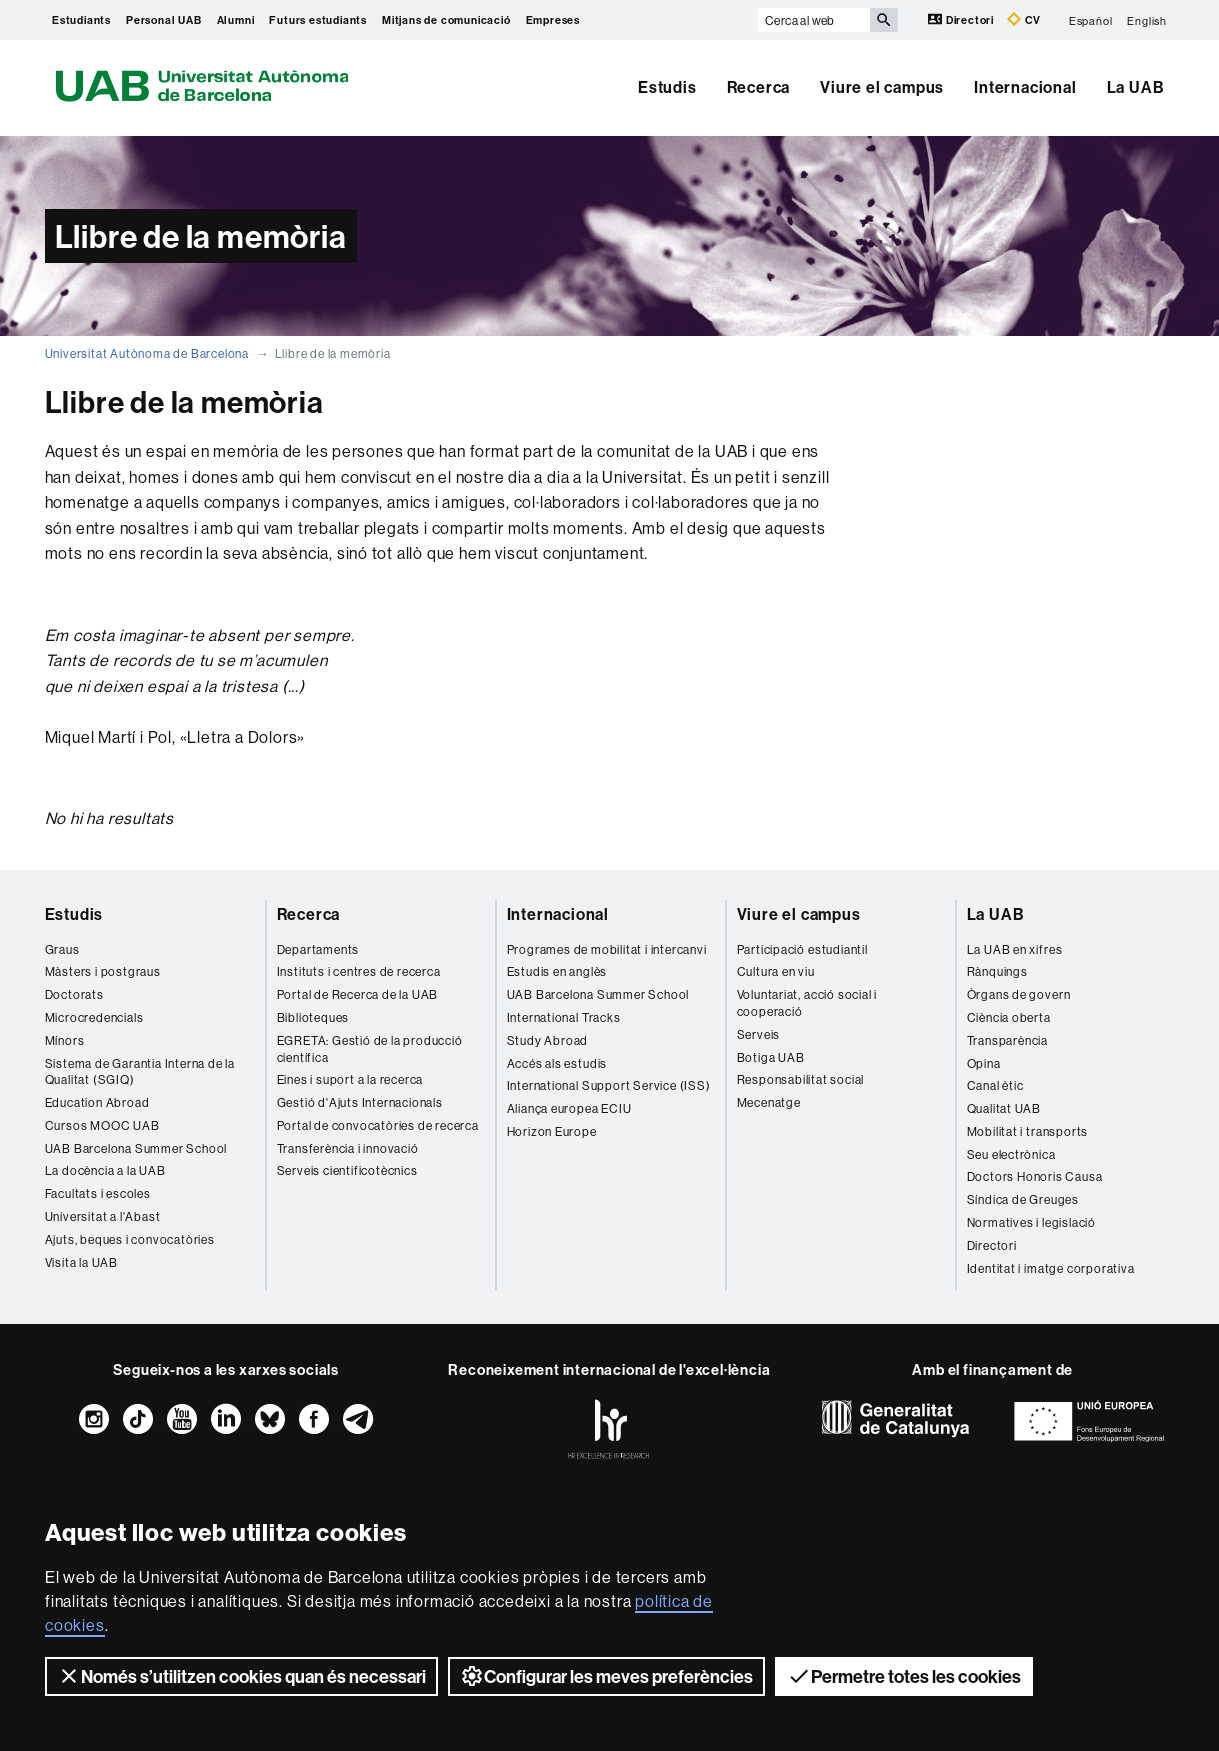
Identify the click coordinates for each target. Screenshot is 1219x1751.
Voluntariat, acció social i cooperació (807, 1003)
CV (1024, 19)
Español (1091, 20)
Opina (984, 1063)
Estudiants (81, 20)
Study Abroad (548, 1040)
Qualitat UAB (1004, 1108)
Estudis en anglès (557, 971)
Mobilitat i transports (1028, 1131)
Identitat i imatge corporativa (1051, 1268)
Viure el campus (882, 87)
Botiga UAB (771, 1057)
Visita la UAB (81, 1262)
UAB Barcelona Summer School (136, 1148)
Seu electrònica (1011, 1154)
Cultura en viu (776, 971)
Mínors (65, 1040)
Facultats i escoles (98, 1193)
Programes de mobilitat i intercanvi (607, 949)
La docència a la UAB (105, 1170)
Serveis (759, 1034)
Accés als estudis (557, 1063)
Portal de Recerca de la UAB (358, 994)
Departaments (318, 949)
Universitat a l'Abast (103, 1216)
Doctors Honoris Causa (1035, 1176)
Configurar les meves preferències (606, 1676)
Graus (62, 949)
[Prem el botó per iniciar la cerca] (884, 20)
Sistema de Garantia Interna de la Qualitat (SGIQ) (140, 1072)
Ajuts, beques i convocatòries (130, 1239)
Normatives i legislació (1031, 1222)
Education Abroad (97, 1102)
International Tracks (564, 1017)
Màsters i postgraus (103, 971)
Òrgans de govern (1019, 994)
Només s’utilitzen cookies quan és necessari (241, 1676)
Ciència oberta (1009, 1017)
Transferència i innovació (348, 1148)
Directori (962, 19)
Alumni (236, 20)
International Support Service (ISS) (609, 1085)
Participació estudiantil (802, 949)
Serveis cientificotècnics (347, 1170)
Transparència (1007, 1040)
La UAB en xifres (1015, 949)
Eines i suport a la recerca (350, 1079)
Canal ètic (995, 1085)
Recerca (759, 87)
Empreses (553, 20)
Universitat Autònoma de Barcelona (147, 353)
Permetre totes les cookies (904, 1676)
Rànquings (997, 971)
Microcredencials (94, 1017)
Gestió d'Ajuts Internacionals (360, 1102)
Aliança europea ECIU (569, 1108)
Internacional (1025, 87)
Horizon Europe (552, 1131)
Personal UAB (164, 20)
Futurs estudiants (318, 20)
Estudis (667, 87)
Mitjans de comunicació (446, 20)
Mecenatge (769, 1102)
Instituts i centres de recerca (359, 971)
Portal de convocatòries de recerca (378, 1125)
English (1147, 20)
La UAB (1136, 87)
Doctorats (74, 994)
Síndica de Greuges (1023, 1199)
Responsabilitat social (801, 1079)
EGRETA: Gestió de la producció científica (370, 1049)
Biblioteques (313, 1017)
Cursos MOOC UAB (102, 1125)
